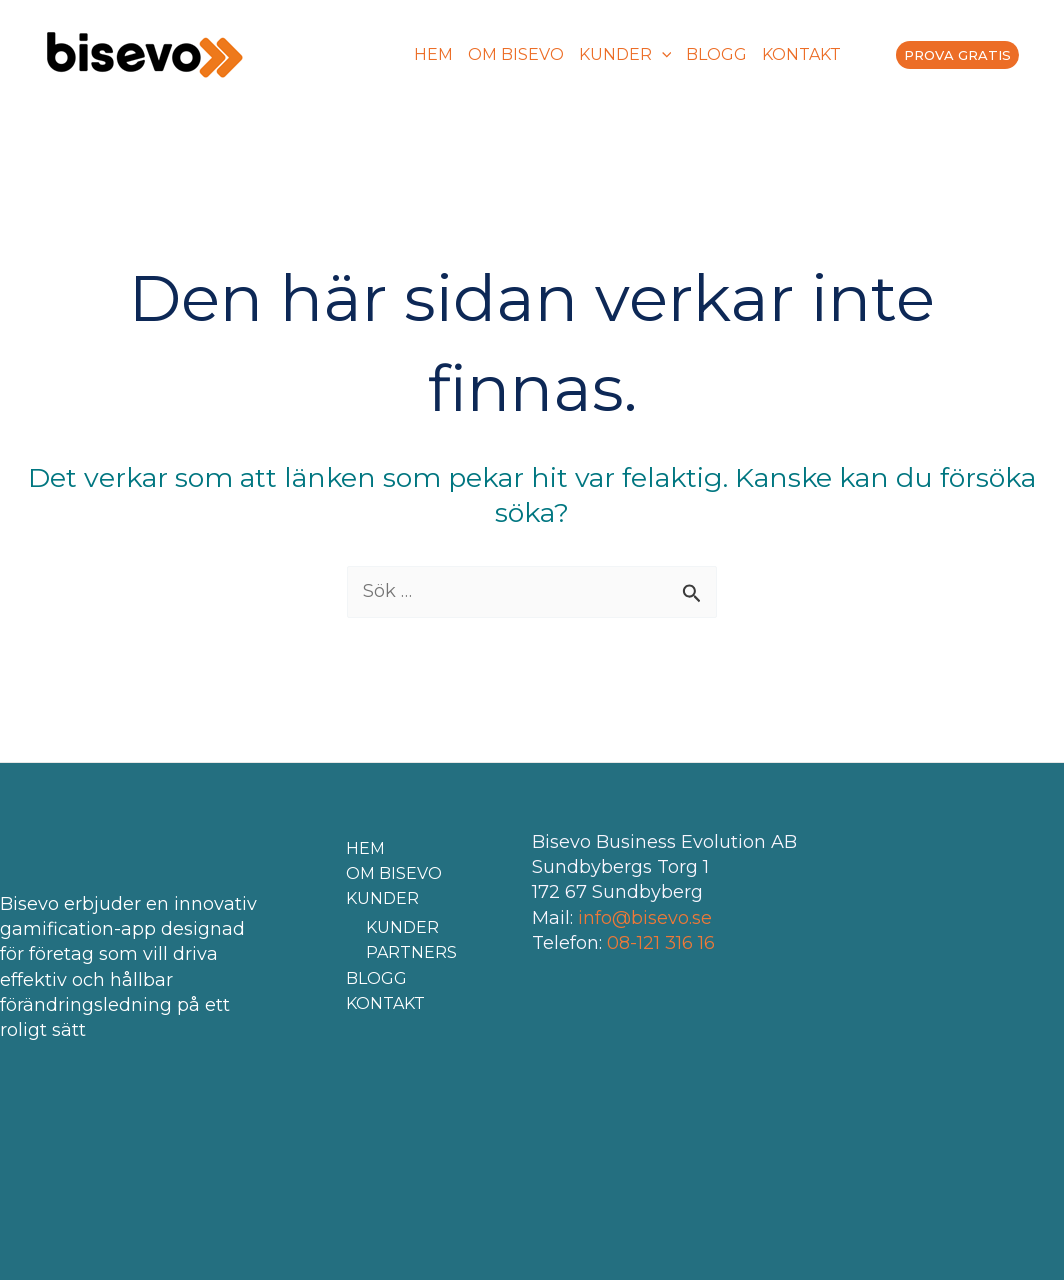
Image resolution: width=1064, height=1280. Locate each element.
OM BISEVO (516, 54)
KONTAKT (801, 54)
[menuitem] (853, 55)
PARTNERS (411, 952)
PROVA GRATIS (957, 55)
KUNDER (625, 55)
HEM (433, 54)
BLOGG (716, 54)
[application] (662, 55)
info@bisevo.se (645, 918)
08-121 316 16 (661, 943)
